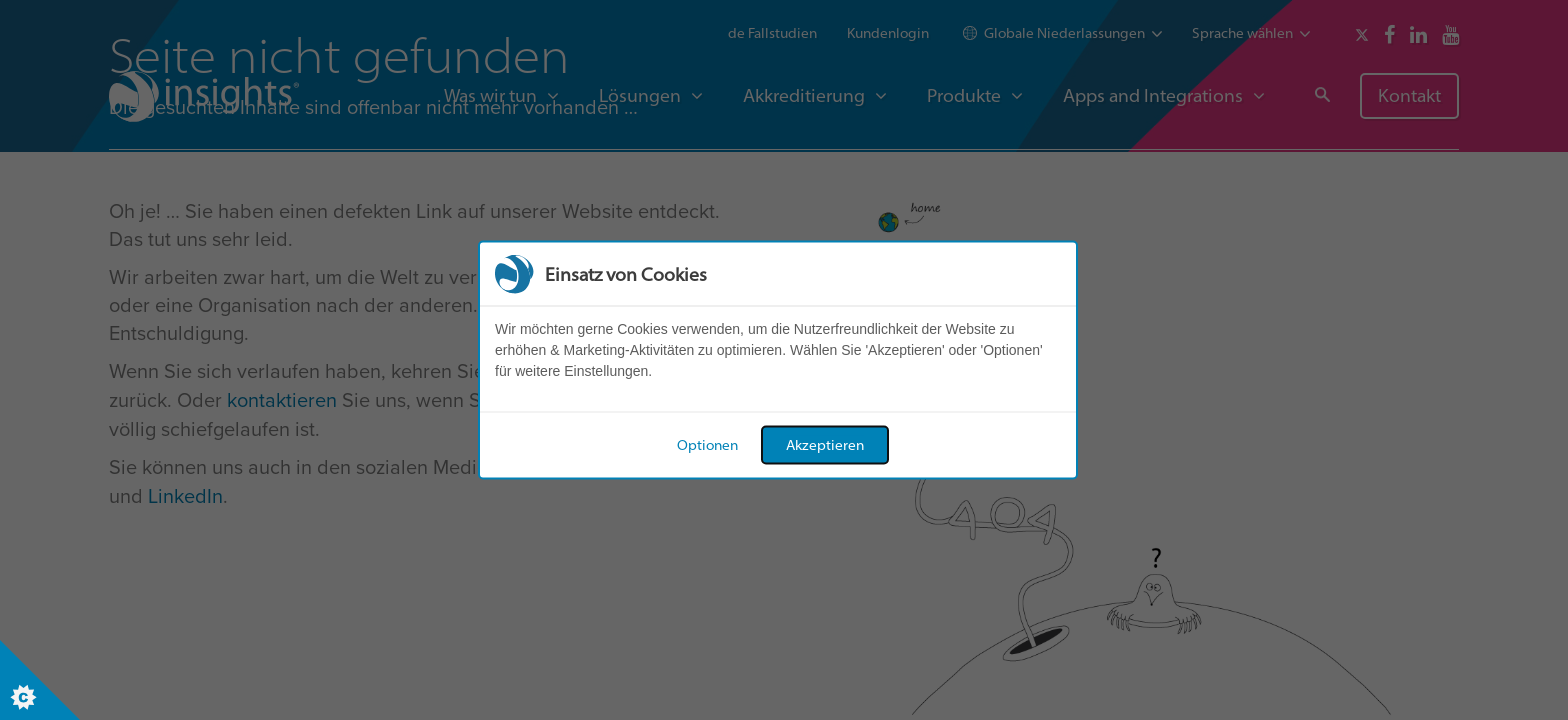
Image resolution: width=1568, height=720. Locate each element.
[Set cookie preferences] (40, 680)
